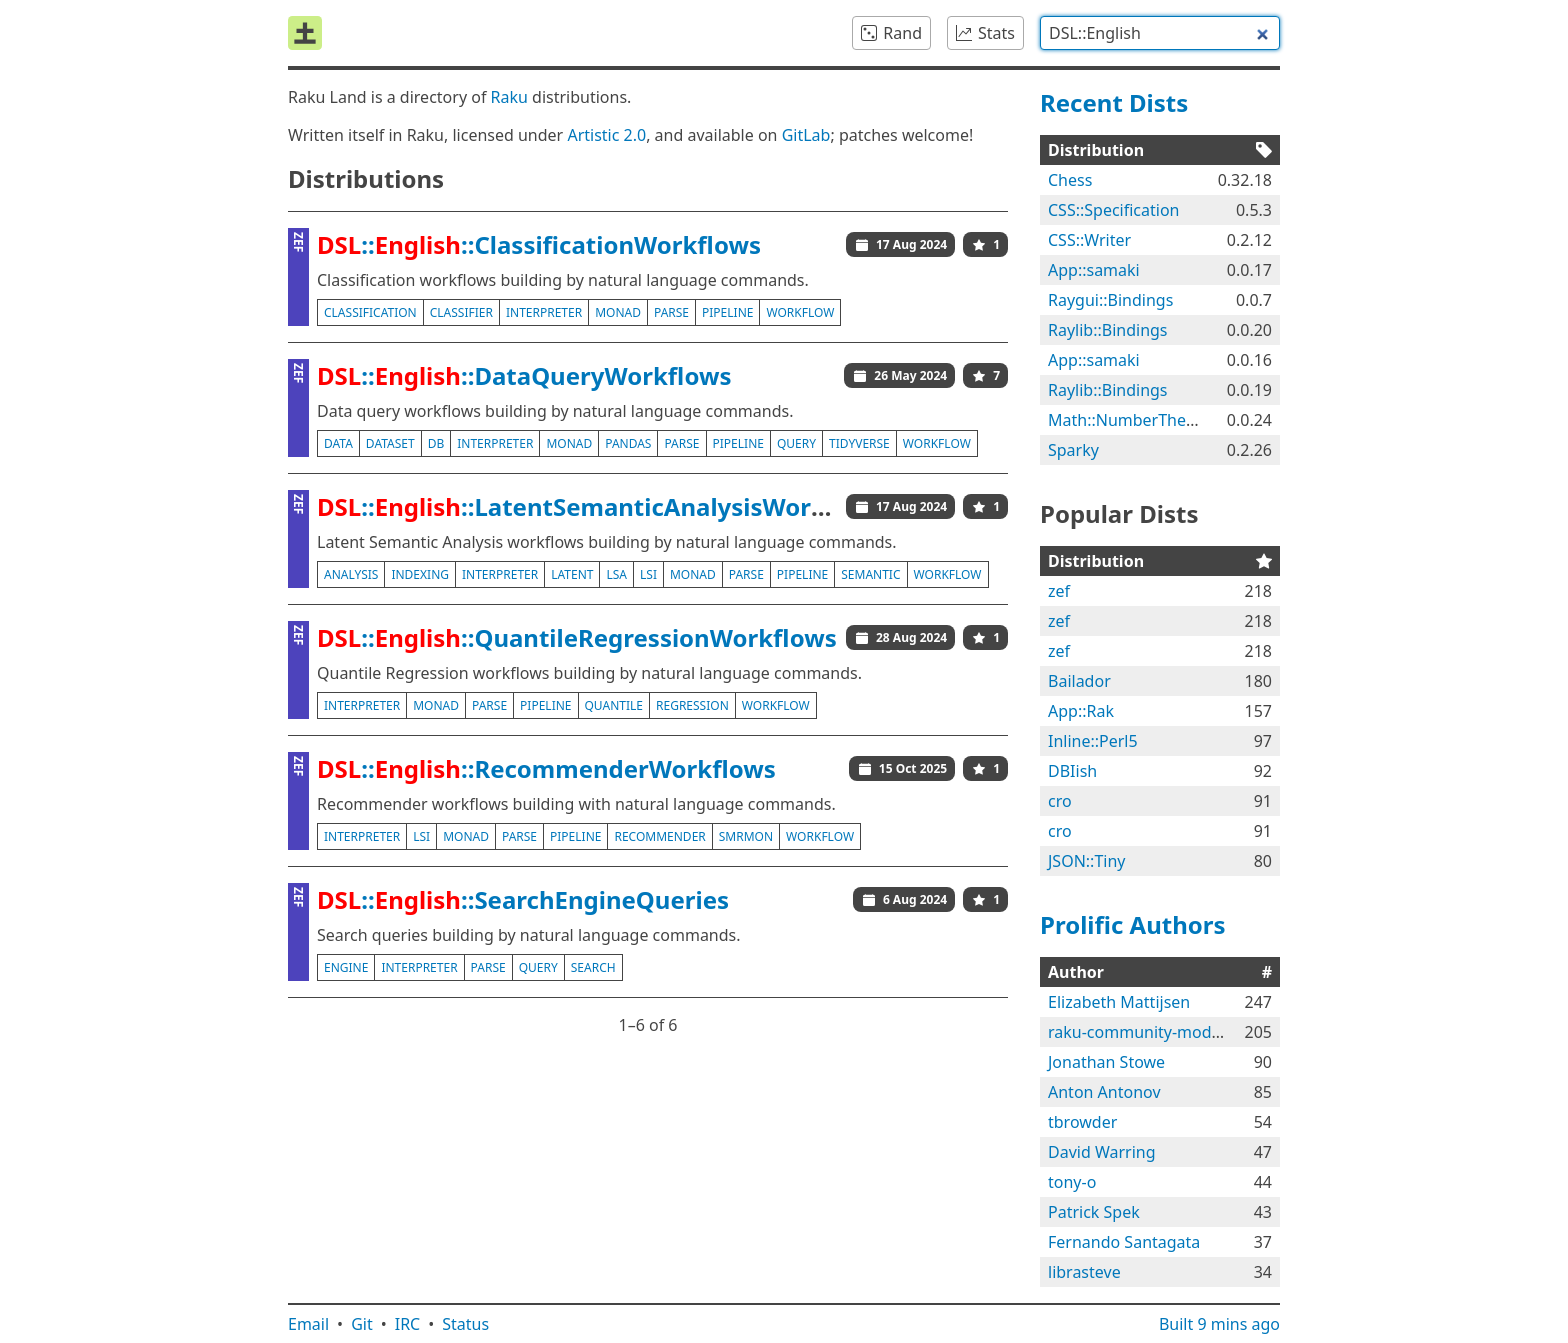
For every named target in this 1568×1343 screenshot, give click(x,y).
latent (572, 574)
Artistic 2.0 (606, 135)
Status (465, 1324)
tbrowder (1082, 1122)
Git (362, 1324)
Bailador (1079, 681)
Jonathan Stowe (1106, 1062)
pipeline (727, 312)
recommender (659, 836)
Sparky (1073, 450)
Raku (509, 97)
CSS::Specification (1113, 210)
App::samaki (1094, 270)
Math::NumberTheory (1129, 420)
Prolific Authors (1133, 924)
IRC (408, 1324)
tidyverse (859, 443)
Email (308, 1324)
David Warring (1102, 1152)
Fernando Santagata (1124, 1242)
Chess (1070, 180)
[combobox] (1160, 33)
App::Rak (1081, 711)
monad (618, 312)
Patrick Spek (1094, 1212)
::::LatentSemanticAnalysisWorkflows (603, 506)
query (796, 443)
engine (346, 967)
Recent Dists (1114, 102)
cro (1060, 801)
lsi (648, 574)
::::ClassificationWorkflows (539, 244)
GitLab (806, 135)
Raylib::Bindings (1108, 330)
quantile (614, 705)
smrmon (746, 836)
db (436, 443)
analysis (351, 574)
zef (1059, 591)
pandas (628, 443)
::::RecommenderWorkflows (546, 768)
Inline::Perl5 (1093, 741)
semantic (870, 574)
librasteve (1084, 1272)
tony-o (1072, 1182)
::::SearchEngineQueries (523, 899)
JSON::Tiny (1086, 861)
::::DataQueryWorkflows (524, 375)
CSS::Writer (1089, 240)
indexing (420, 574)
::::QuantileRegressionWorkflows (577, 637)
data (338, 443)
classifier (461, 312)
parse (671, 312)
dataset (390, 443)
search (593, 967)
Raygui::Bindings (1110, 300)
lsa (616, 574)
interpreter (544, 312)
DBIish (1072, 771)
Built (1219, 1324)
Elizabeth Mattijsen (1119, 1002)
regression (692, 705)
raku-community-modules (1145, 1032)
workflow (800, 312)
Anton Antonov (1104, 1092)
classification (370, 312)
